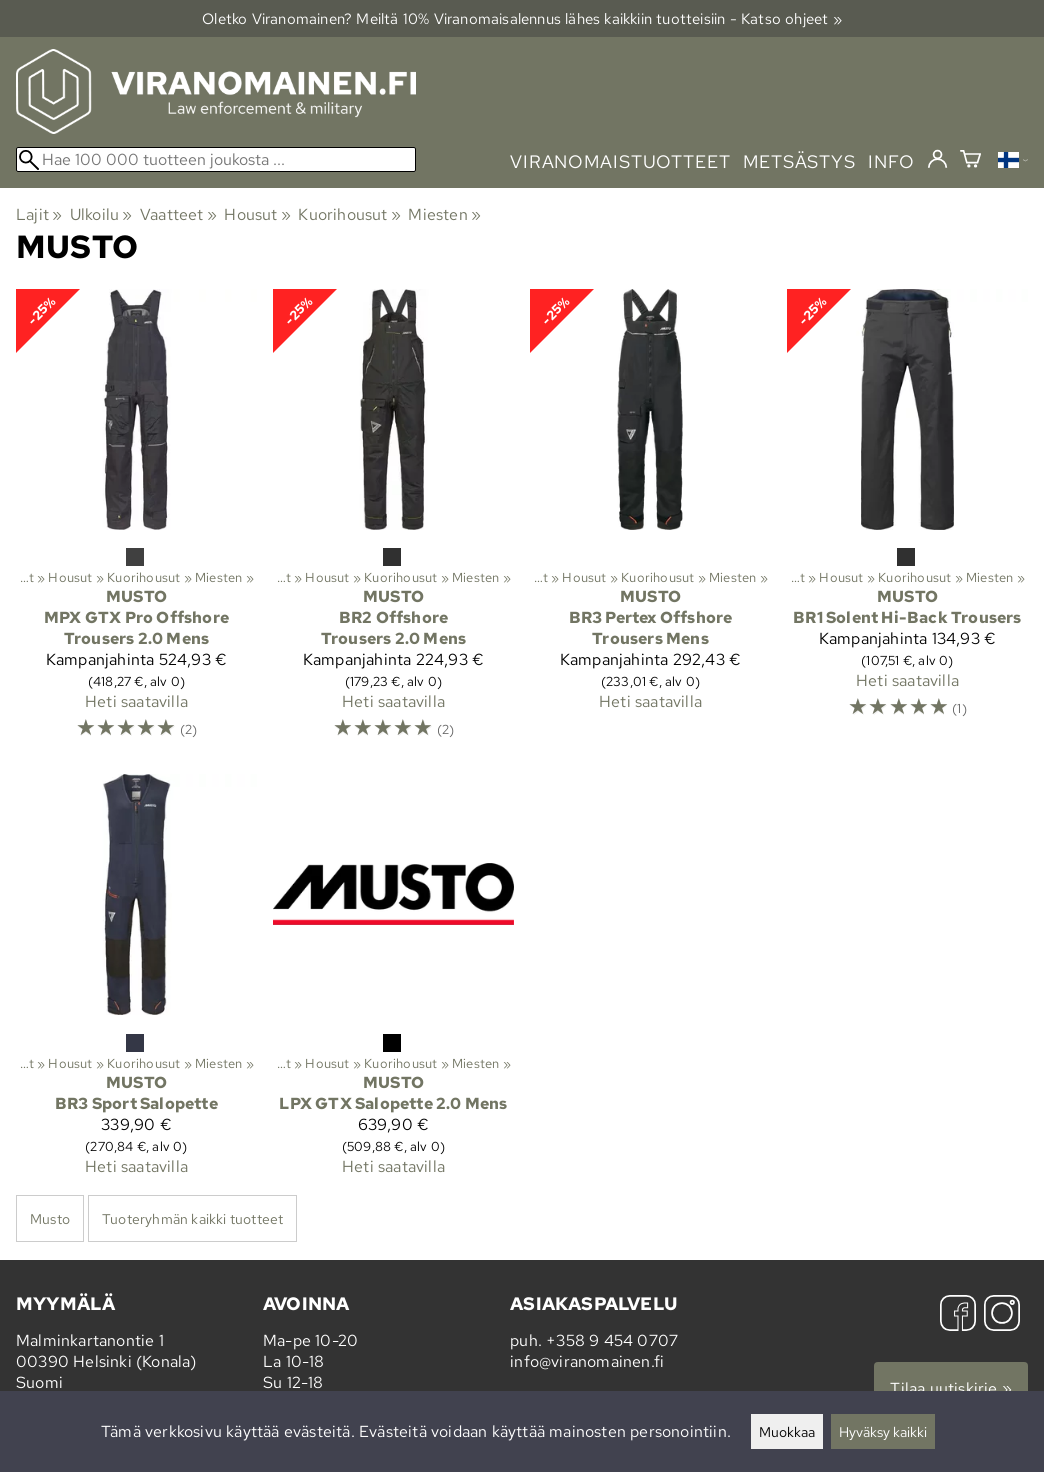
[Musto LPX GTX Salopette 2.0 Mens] (393, 983)
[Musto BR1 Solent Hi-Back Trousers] (907, 523)
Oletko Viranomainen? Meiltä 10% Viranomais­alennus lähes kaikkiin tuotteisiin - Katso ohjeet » (522, 18)
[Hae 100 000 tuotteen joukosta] (216, 159)
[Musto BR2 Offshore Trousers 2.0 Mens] (393, 523)
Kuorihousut (349, 214)
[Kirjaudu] (937, 160)
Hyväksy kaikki (883, 1431)
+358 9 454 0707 (612, 1340)
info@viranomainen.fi (587, 1361)
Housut (257, 214)
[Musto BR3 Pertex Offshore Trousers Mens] (650, 523)
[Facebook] (958, 1315)
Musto (50, 1218)
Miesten (444, 214)
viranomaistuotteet (620, 161)
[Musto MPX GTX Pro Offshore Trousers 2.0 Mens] (136, 523)
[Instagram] (1002, 1315)
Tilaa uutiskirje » (951, 1388)
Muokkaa (787, 1431)
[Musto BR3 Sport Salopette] (136, 983)
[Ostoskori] (970, 161)
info (891, 161)
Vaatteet (178, 214)
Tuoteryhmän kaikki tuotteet (192, 1218)
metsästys (799, 161)
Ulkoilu (101, 214)
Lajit (39, 214)
